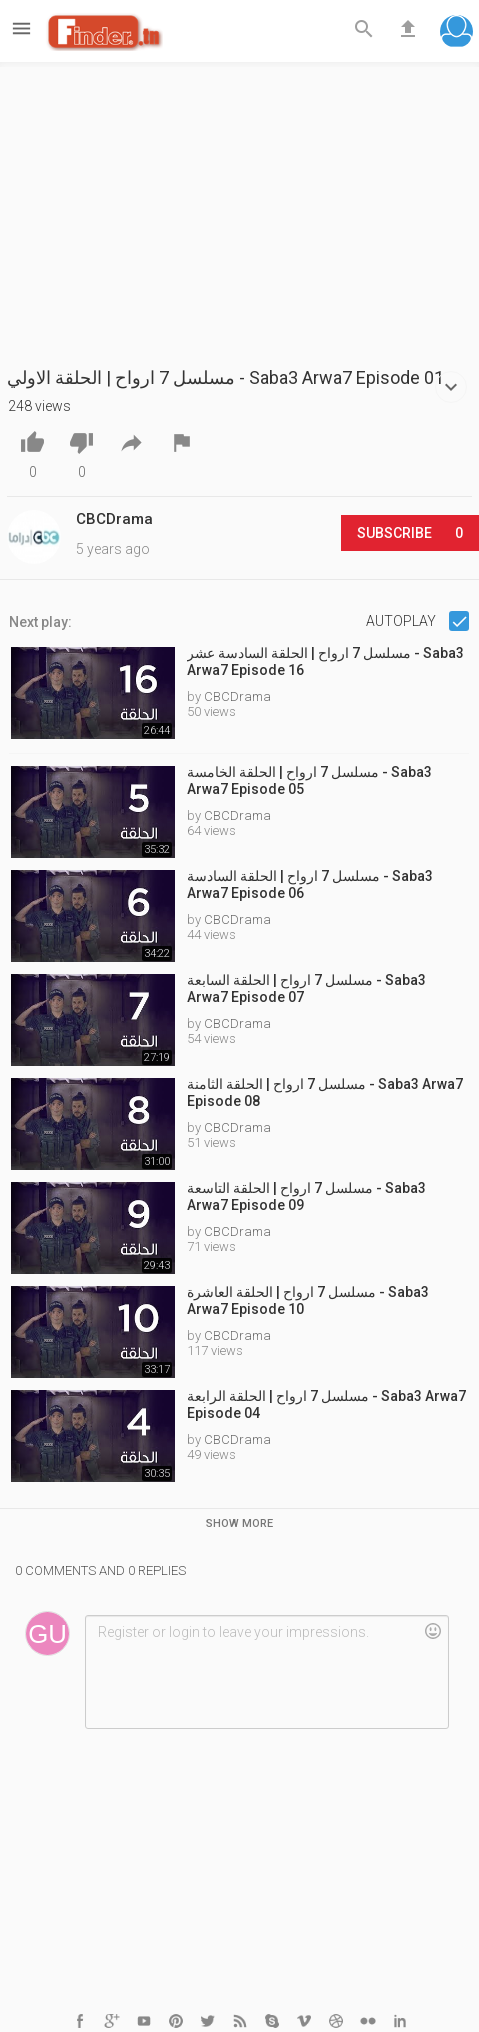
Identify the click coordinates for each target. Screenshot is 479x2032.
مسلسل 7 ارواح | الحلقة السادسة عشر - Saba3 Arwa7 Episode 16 (325, 661)
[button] (456, 33)
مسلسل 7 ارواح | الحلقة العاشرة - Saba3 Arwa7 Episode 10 (308, 1300)
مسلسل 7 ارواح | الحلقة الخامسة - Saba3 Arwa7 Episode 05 (309, 780)
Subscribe (410, 533)
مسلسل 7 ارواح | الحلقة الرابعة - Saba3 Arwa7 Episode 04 (326, 1404)
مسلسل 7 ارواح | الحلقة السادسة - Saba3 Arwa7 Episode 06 (310, 884)
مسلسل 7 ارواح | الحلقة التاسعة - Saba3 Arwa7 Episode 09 (306, 1196)
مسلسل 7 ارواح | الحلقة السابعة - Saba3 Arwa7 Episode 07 (306, 988)
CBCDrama (237, 696)
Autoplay (402, 621)
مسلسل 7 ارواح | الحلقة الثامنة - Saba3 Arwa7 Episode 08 (325, 1092)
